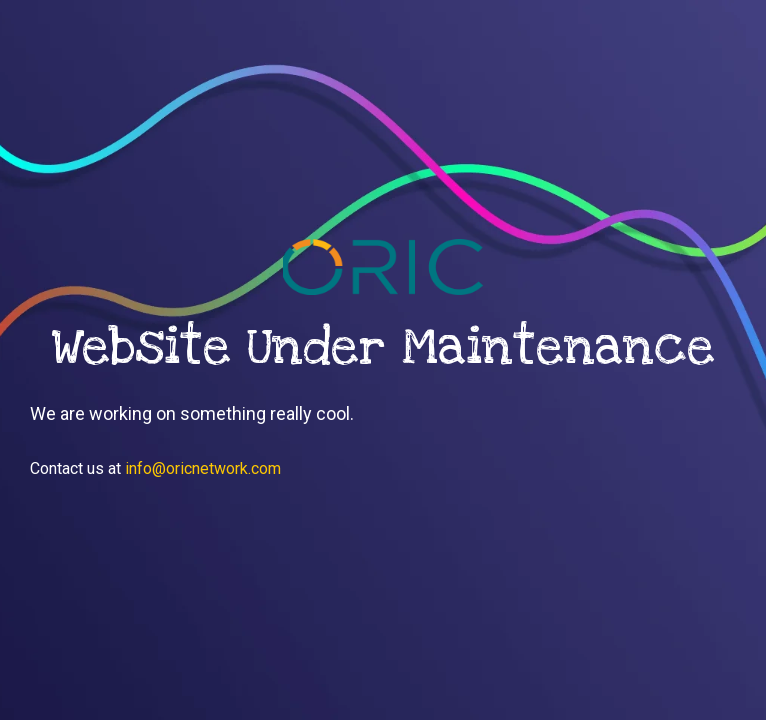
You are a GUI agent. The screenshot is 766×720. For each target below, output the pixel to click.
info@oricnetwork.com (203, 468)
